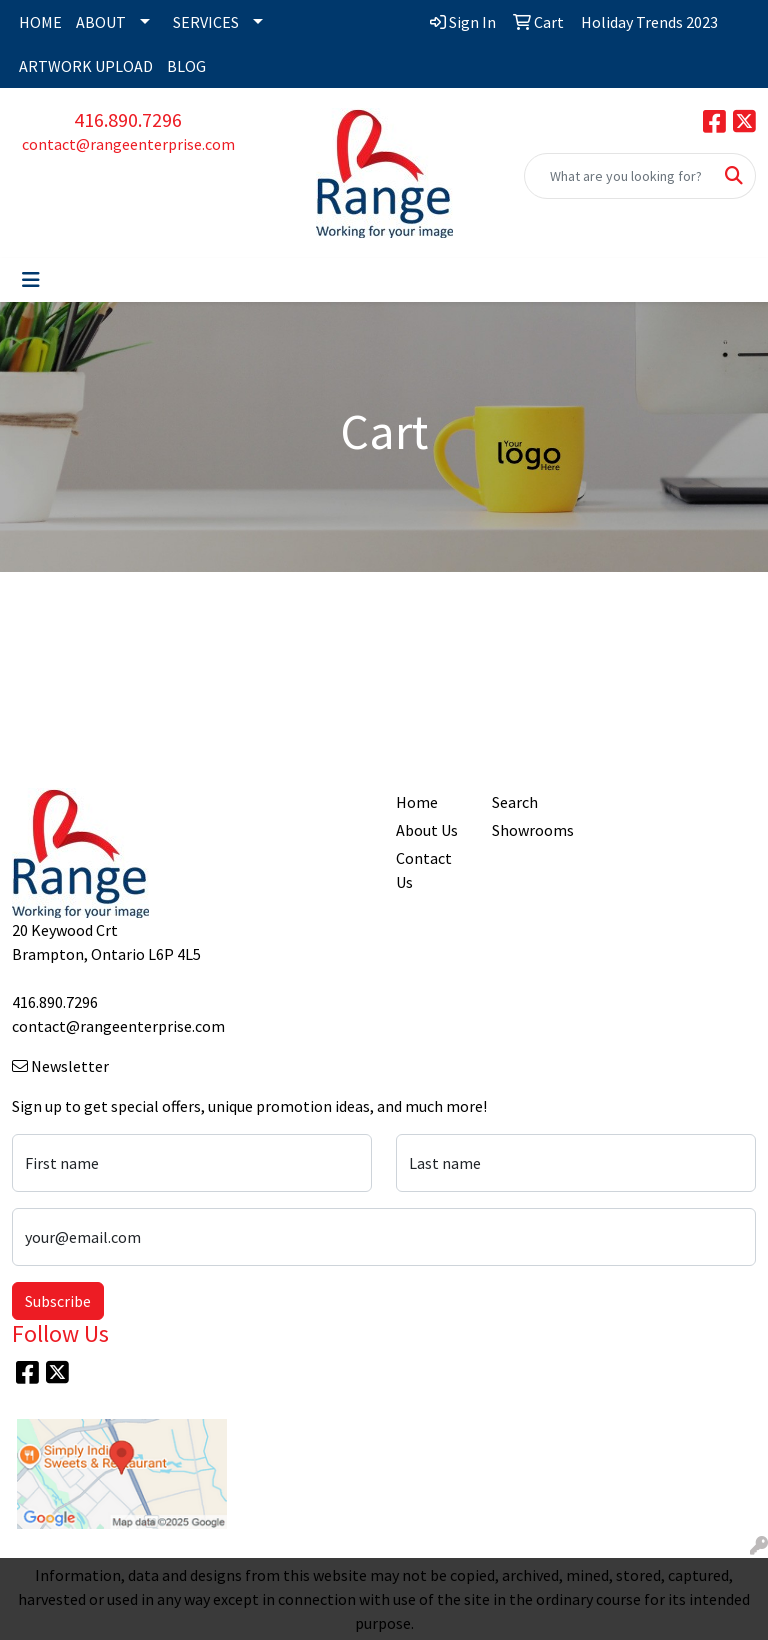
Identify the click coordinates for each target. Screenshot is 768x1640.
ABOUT (101, 22)
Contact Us (424, 870)
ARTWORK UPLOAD (86, 66)
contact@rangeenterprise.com (128, 144)
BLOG (186, 66)
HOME (40, 22)
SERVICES (206, 22)
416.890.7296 (128, 119)
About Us (427, 830)
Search (515, 802)
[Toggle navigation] (31, 280)
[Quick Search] (619, 176)
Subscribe (58, 1301)
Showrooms (528, 830)
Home (417, 802)
